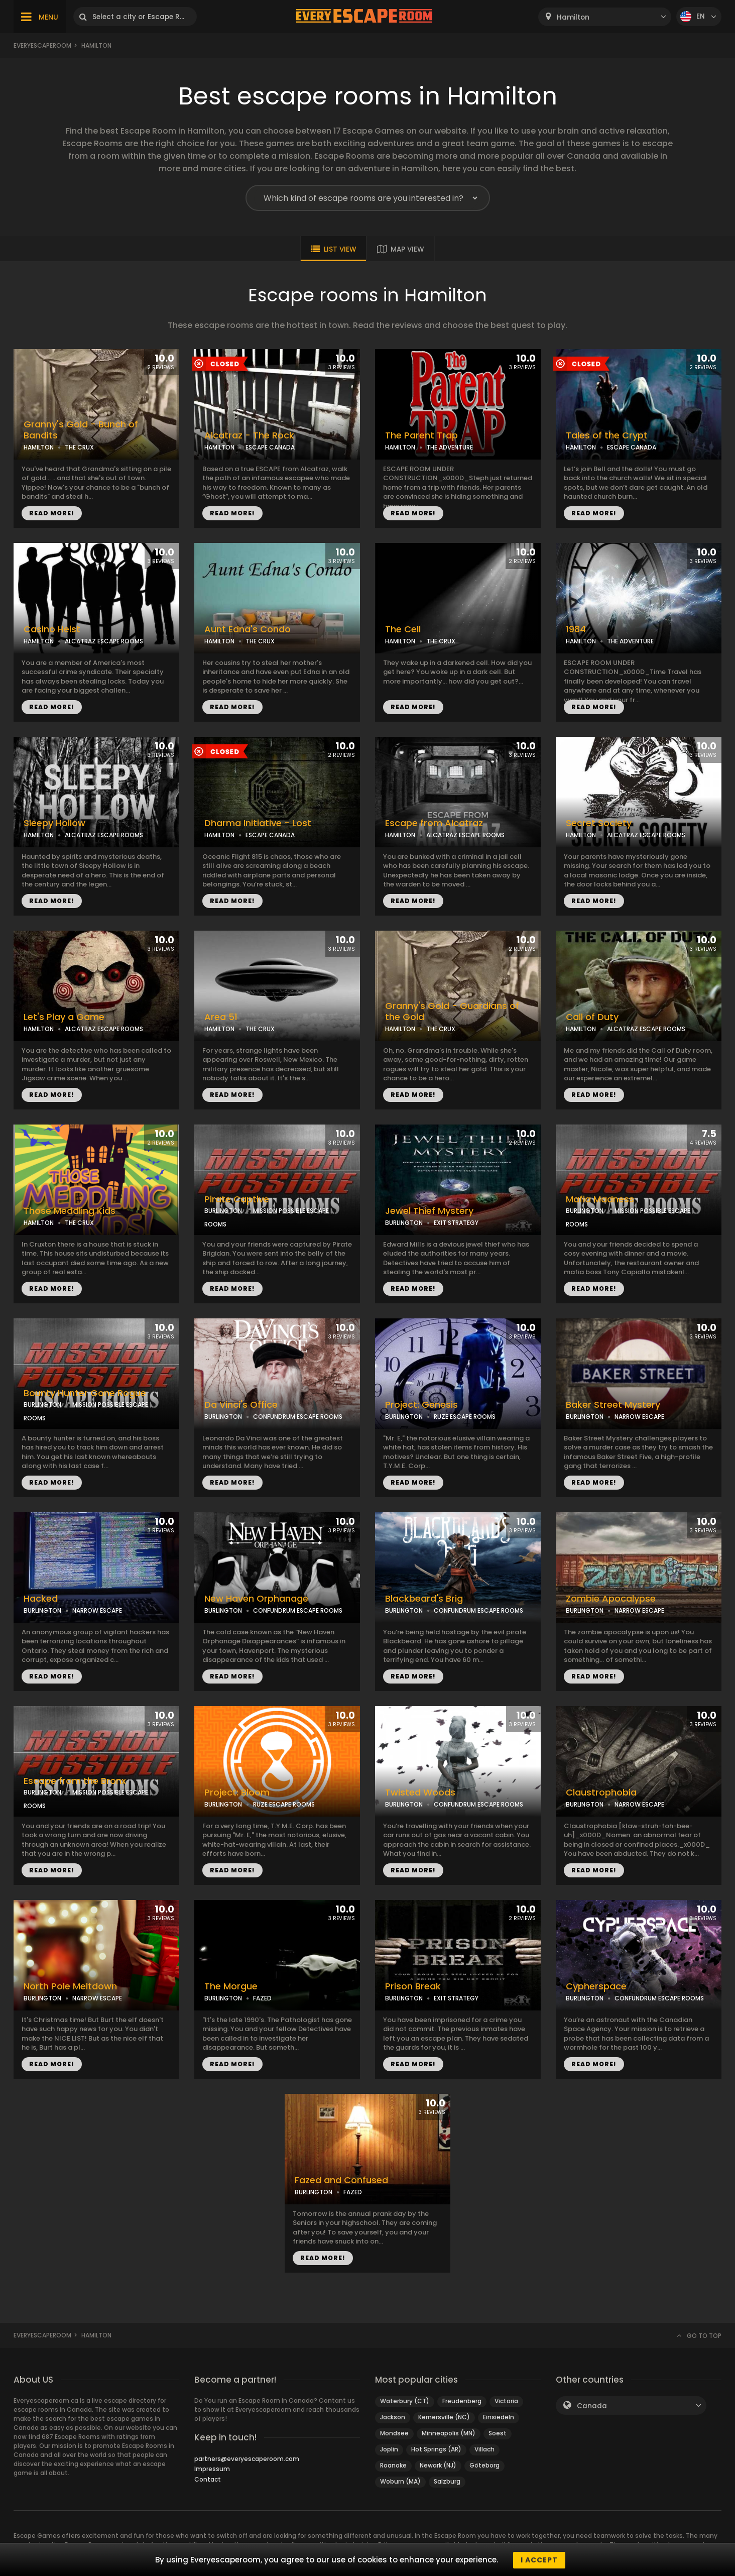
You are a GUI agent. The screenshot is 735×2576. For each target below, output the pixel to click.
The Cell (403, 629)
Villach (484, 2449)
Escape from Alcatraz (434, 823)
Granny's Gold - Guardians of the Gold (452, 1011)
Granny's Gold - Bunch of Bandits (81, 430)
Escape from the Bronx (75, 1780)
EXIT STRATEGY (456, 1222)
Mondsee (394, 2433)
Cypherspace (596, 1986)
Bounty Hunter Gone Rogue (85, 1393)
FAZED (262, 1998)
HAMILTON (39, 447)
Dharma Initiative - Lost (257, 823)
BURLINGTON (223, 1210)
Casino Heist (52, 629)
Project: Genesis (421, 1404)
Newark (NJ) (438, 2465)
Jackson (392, 2417)
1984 (576, 629)
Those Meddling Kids (69, 1210)
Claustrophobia (601, 1792)
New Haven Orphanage (256, 1598)
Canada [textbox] (592, 2406)
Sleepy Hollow (54, 823)
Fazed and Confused (341, 2180)
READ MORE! (51, 513)
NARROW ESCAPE (639, 1416)
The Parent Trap (421, 435)
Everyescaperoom (42, 45)
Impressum (212, 2469)
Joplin (389, 2449)
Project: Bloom (237, 1792)
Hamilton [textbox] (573, 17)
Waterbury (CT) (404, 2401)
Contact (207, 2479)
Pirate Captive (236, 1199)
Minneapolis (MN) (448, 2433)
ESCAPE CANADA (270, 447)
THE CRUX (79, 447)
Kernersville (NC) (444, 2417)
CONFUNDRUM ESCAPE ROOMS (297, 1416)
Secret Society (599, 823)
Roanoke (393, 2465)
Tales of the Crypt (607, 435)
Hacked (41, 1598)
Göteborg (484, 2465)
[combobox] (604, 17)
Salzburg (447, 2481)
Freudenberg (461, 2401)
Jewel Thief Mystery (429, 1210)
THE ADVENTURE (449, 447)
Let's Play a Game (64, 1017)
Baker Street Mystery (613, 1404)
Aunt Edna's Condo (247, 629)
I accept (539, 2560)
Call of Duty (592, 1017)
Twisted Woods (420, 1792)
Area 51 (220, 1017)
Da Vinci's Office (241, 1404)
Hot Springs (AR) (436, 2449)
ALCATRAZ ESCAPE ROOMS (104, 641)
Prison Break (413, 1986)
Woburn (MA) (400, 2481)
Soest (497, 2433)
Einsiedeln (498, 2417)
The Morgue (231, 1986)
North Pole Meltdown (70, 1986)
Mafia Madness (600, 1199)
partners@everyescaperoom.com (246, 2458)
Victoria (506, 2401)
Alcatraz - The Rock (249, 435)
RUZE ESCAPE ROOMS (465, 1416)
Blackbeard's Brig (424, 1598)
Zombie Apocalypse (611, 1598)
